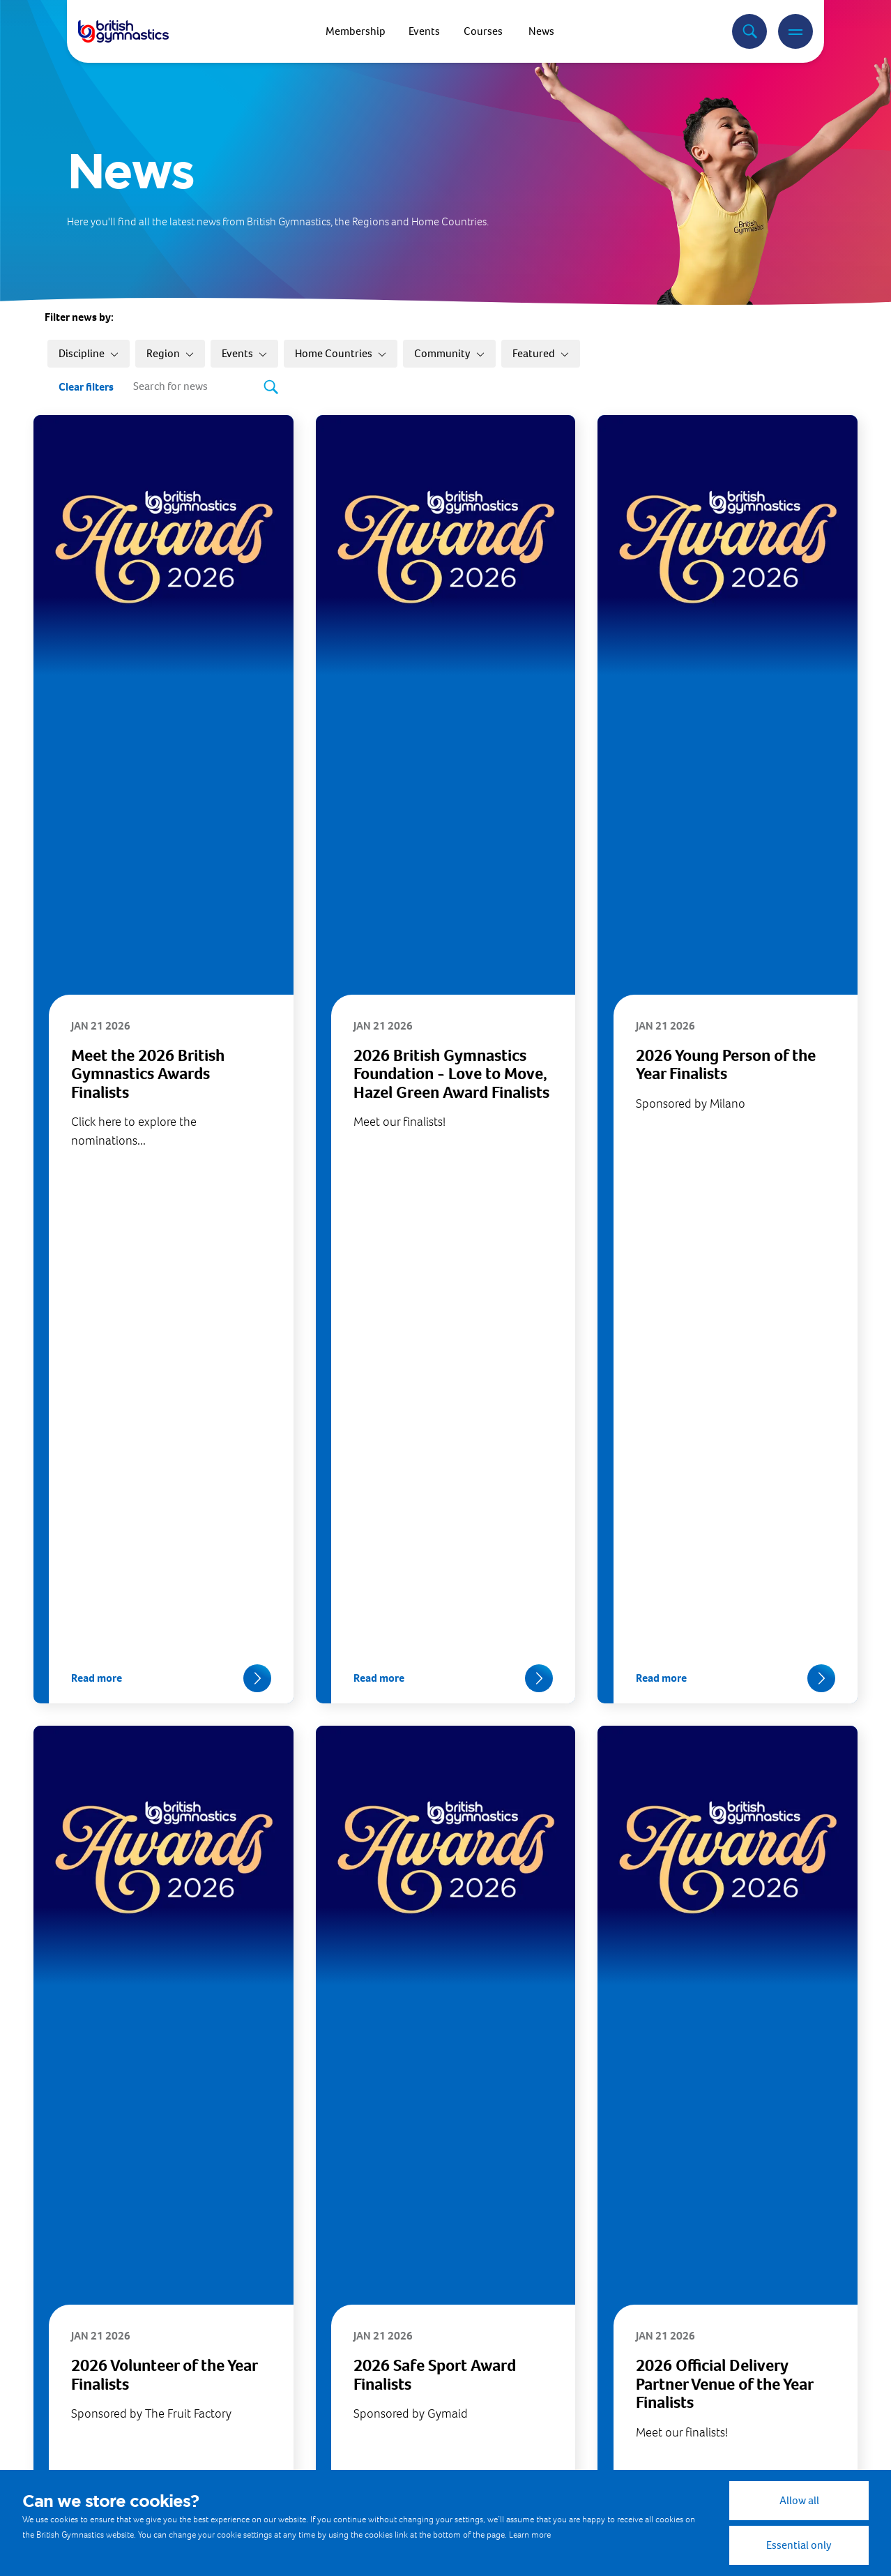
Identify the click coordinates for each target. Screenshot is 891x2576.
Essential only (799, 2545)
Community (449, 353)
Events (244, 353)
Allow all (799, 2500)
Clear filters (86, 386)
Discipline (89, 353)
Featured (540, 353)
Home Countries (340, 353)
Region (170, 353)
